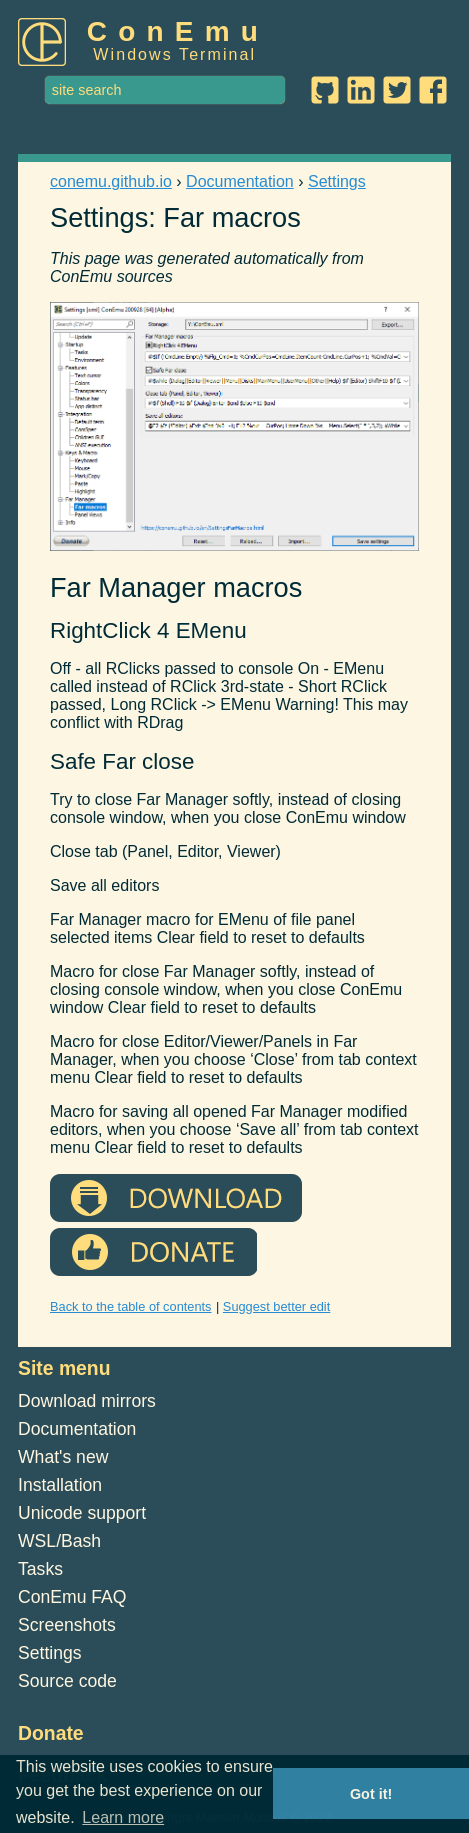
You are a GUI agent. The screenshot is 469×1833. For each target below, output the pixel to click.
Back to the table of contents (131, 1306)
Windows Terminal (174, 54)
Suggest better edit (276, 1306)
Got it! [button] (371, 1794)
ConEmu (178, 31)
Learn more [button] (123, 1817)
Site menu (64, 1368)
